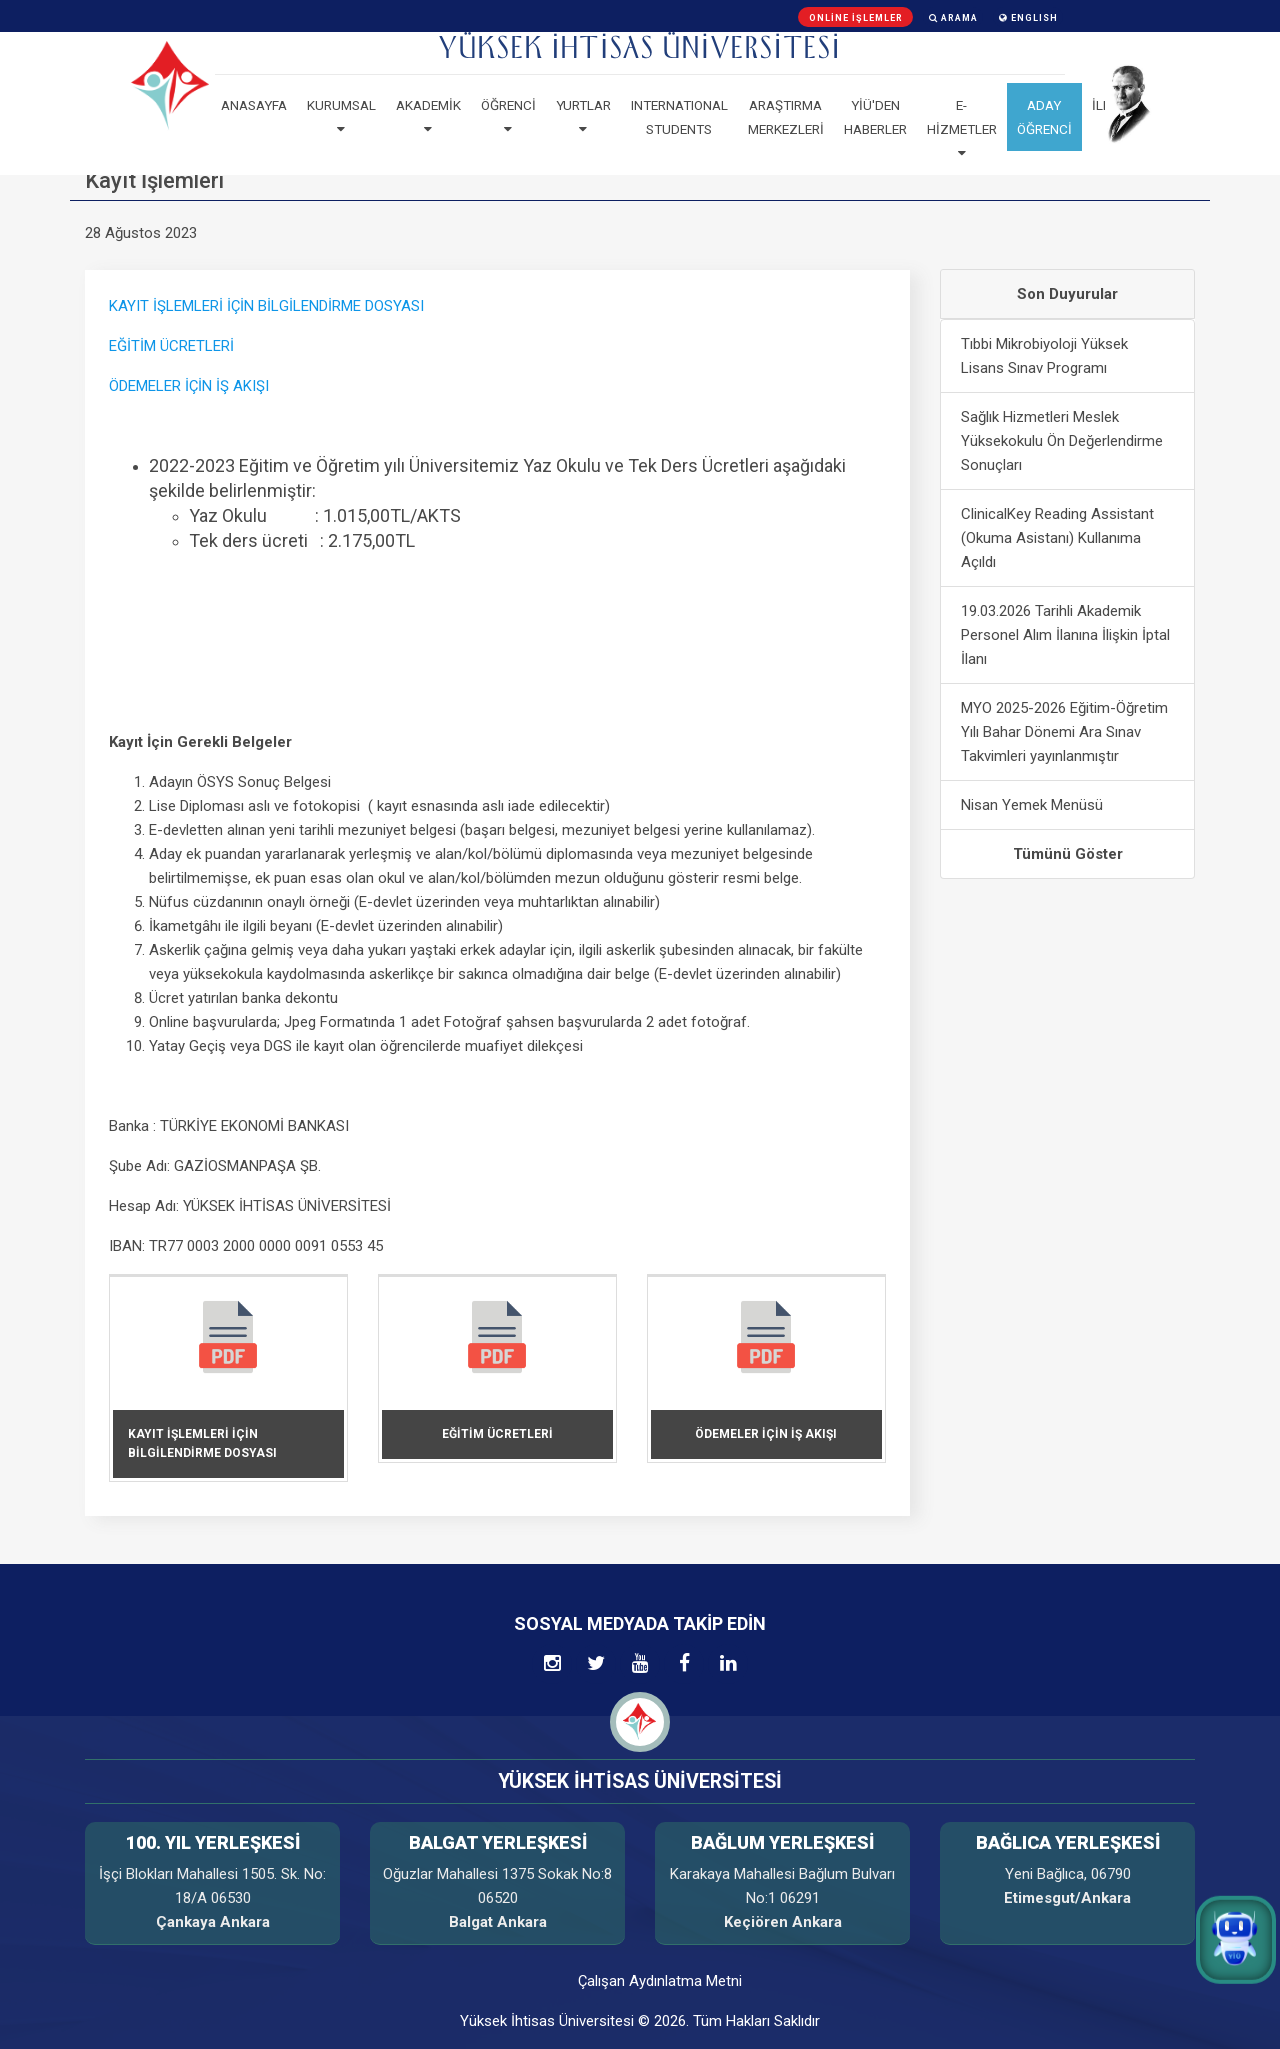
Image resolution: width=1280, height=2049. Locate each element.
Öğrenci (508, 117)
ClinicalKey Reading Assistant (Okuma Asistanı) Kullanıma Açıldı (1057, 538)
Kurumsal (341, 117)
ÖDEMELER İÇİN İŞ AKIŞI (189, 386)
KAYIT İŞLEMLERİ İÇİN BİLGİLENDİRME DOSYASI (266, 306)
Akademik (428, 117)
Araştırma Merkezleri (786, 117)
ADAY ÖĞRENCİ (1044, 117)
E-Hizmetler (962, 129)
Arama (953, 18)
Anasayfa (254, 105)
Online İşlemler (856, 18)
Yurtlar (583, 117)
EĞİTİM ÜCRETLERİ (171, 346)
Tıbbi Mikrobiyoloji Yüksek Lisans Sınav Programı (1044, 356)
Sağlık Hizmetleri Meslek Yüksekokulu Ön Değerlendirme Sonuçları (1062, 441)
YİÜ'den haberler (875, 117)
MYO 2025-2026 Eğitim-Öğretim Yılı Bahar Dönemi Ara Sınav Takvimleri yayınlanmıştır (1064, 732)
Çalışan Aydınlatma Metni (660, 1981)
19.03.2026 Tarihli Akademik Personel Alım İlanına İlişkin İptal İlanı (1065, 635)
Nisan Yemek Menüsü (1032, 805)
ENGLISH (1028, 18)
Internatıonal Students (679, 117)
